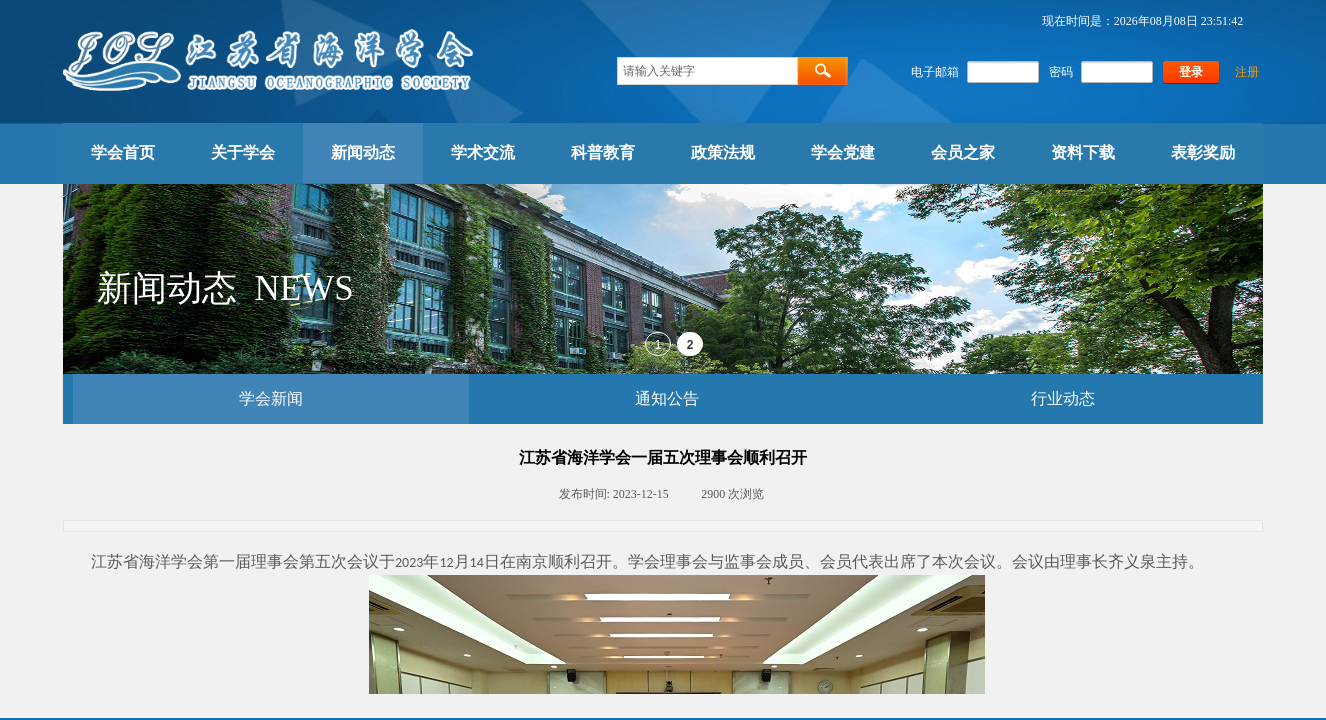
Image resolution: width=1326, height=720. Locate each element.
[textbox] (707, 71)
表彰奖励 (1203, 152)
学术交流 (483, 152)
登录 (1191, 72)
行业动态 (1063, 398)
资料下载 (1083, 152)
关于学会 (243, 152)
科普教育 (603, 152)
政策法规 (723, 152)
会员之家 (963, 152)
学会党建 (843, 152)
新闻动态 (363, 152)
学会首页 (123, 152)
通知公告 (667, 398)
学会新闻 (271, 398)
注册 (1247, 72)
